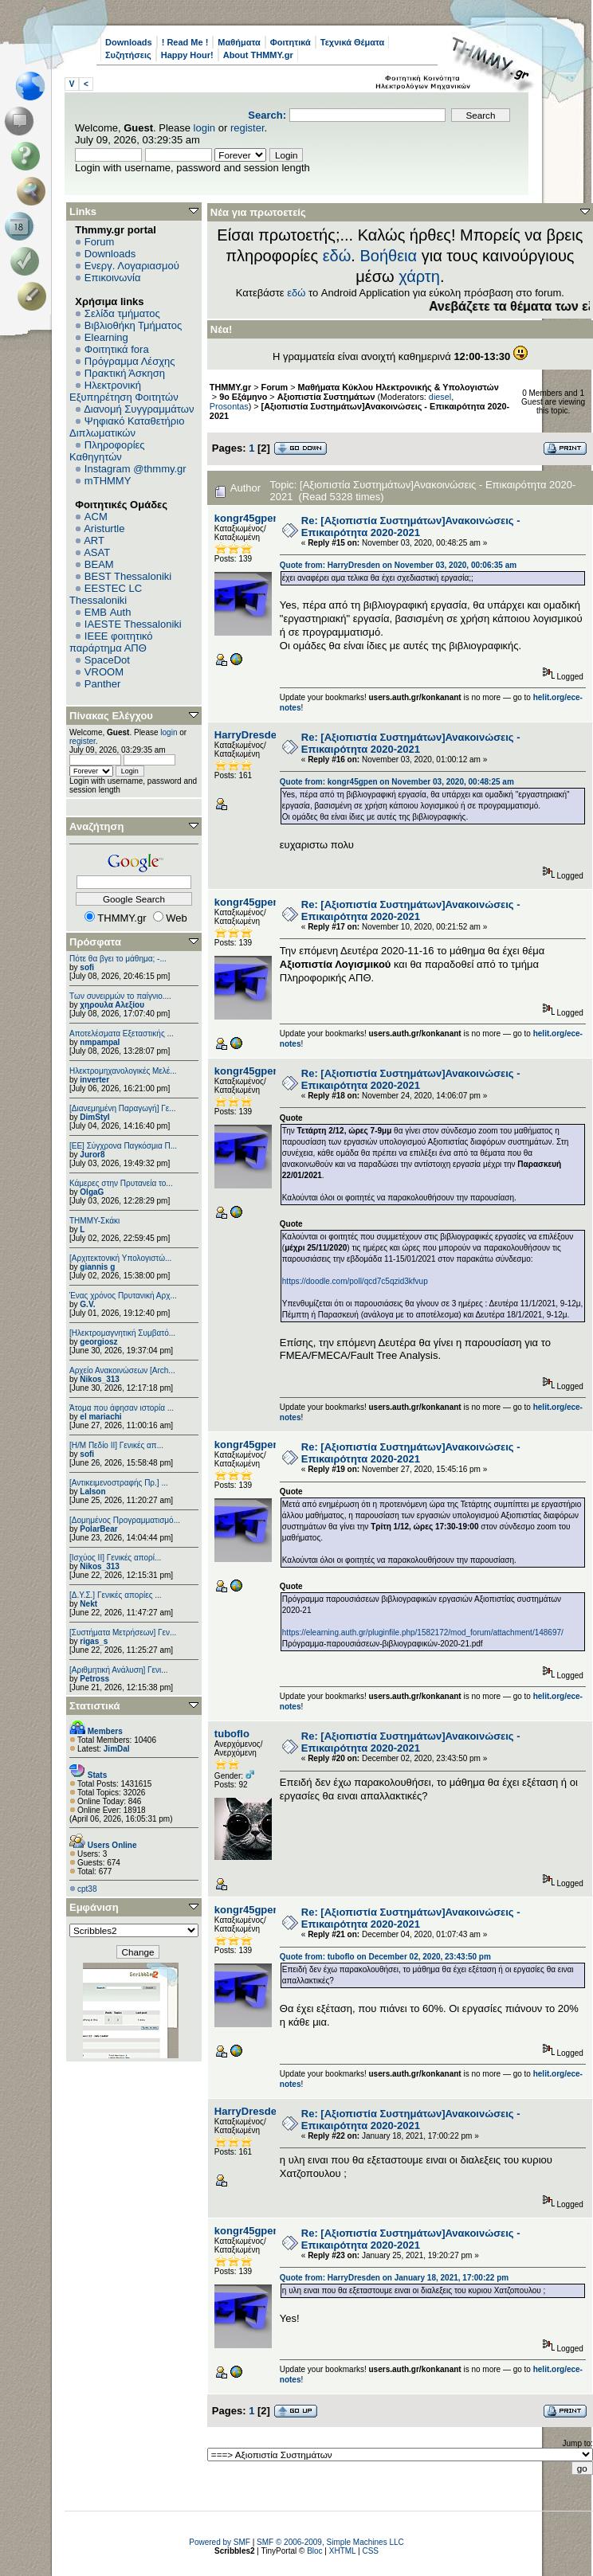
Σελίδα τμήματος (122, 313)
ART (94, 540)
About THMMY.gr (258, 55)
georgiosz (98, 1341)
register (247, 128)
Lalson (92, 1491)
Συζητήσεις (128, 55)
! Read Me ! (185, 42)
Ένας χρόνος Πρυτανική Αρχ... (123, 1295)
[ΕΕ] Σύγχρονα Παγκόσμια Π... (123, 1145)
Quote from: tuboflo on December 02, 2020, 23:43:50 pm (385, 1956)
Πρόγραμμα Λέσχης (129, 361)
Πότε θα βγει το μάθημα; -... (118, 958)
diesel (440, 396)
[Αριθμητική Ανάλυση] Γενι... (118, 1670)
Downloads (128, 42)
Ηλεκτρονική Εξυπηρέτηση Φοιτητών (124, 391)
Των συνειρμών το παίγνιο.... (120, 996)
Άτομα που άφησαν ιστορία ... (121, 1407)
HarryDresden (248, 735)
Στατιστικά (94, 1706)
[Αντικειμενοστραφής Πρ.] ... (118, 1482)
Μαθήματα (239, 42)
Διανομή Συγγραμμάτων (139, 409)
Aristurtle (104, 528)
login (204, 128)
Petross (94, 1678)
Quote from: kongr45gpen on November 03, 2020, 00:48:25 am (397, 781)
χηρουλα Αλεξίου (112, 1004)
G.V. (87, 1304)
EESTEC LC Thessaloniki (105, 594)
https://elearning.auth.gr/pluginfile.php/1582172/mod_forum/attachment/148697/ (423, 1632)
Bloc (314, 2551)
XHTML (342, 2551)
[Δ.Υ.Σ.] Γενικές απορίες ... (115, 1595)
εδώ (337, 255)
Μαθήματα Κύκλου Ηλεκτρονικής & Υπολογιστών (398, 387)
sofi (87, 967)
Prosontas (229, 406)
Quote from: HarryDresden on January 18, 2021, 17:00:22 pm (394, 2277)
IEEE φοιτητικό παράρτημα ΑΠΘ (111, 642)
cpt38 (86, 1889)
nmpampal (100, 1042)
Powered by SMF (219, 2542)
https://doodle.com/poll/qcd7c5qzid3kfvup (355, 1281)
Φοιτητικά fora (116, 349)
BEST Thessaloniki (127, 576)
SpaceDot (107, 660)
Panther (102, 684)
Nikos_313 (99, 1379)
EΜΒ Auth (108, 612)
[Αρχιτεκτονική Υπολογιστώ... (120, 1258)
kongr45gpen (247, 518)
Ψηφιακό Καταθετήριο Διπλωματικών (126, 427)
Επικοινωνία (112, 278)
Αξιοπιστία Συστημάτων (326, 396)
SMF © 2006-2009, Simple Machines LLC (330, 2542)
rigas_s (94, 1641)
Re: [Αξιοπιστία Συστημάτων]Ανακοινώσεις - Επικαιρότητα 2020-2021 (410, 526)
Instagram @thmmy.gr (135, 469)
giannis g (97, 1267)
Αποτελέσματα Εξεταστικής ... (121, 1033)
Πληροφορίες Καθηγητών (107, 451)
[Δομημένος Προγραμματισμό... (124, 1520)
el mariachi (100, 1416)
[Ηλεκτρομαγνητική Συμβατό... (122, 1333)
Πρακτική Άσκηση (124, 373)
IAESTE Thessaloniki (133, 624)
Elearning (106, 337)
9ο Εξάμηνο (243, 396)
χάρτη (419, 276)
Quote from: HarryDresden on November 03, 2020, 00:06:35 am (398, 565)
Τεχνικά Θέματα (352, 42)
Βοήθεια (388, 255)
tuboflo (231, 1734)
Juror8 (92, 1154)
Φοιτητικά (290, 42)
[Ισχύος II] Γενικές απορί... (115, 1557)
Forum (99, 242)
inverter (94, 1079)
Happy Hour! (187, 55)
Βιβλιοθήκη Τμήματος (133, 325)
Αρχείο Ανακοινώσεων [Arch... (122, 1370)
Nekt (88, 1603)
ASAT (97, 552)
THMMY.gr (230, 387)
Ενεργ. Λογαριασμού (131, 266)
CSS (370, 2551)
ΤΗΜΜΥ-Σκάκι (94, 1220)
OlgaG (92, 1192)
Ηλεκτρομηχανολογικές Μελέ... (123, 1071)
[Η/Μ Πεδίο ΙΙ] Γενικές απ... (116, 1445)
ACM (96, 517)
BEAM (99, 564)
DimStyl (94, 1117)
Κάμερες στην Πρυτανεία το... (121, 1183)
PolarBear (98, 1529)
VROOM (104, 672)
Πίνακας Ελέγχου (111, 716)
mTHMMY (108, 481)
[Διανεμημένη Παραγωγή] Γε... (122, 1108)
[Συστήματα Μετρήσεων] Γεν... (122, 1632)
